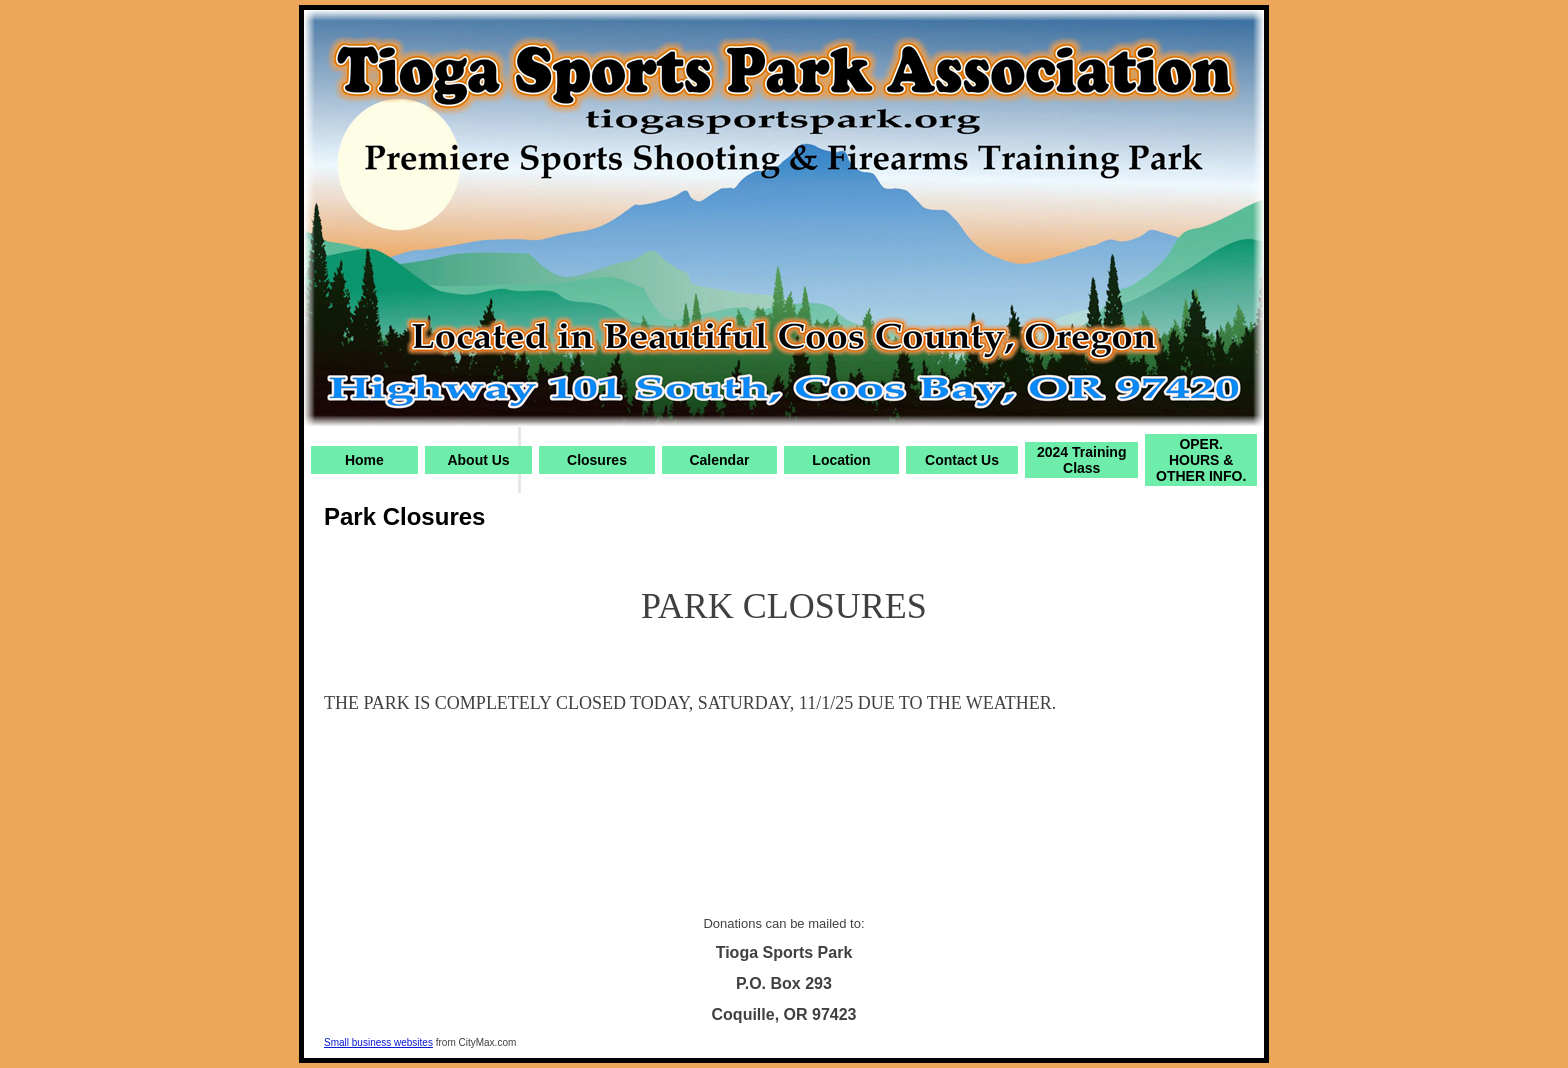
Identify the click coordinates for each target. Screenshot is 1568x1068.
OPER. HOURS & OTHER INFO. (1201, 460)
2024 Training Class (1081, 460)
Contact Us (962, 460)
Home (364, 460)
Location (841, 460)
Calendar (719, 460)
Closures (597, 460)
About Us (478, 460)
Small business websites (378, 1042)
